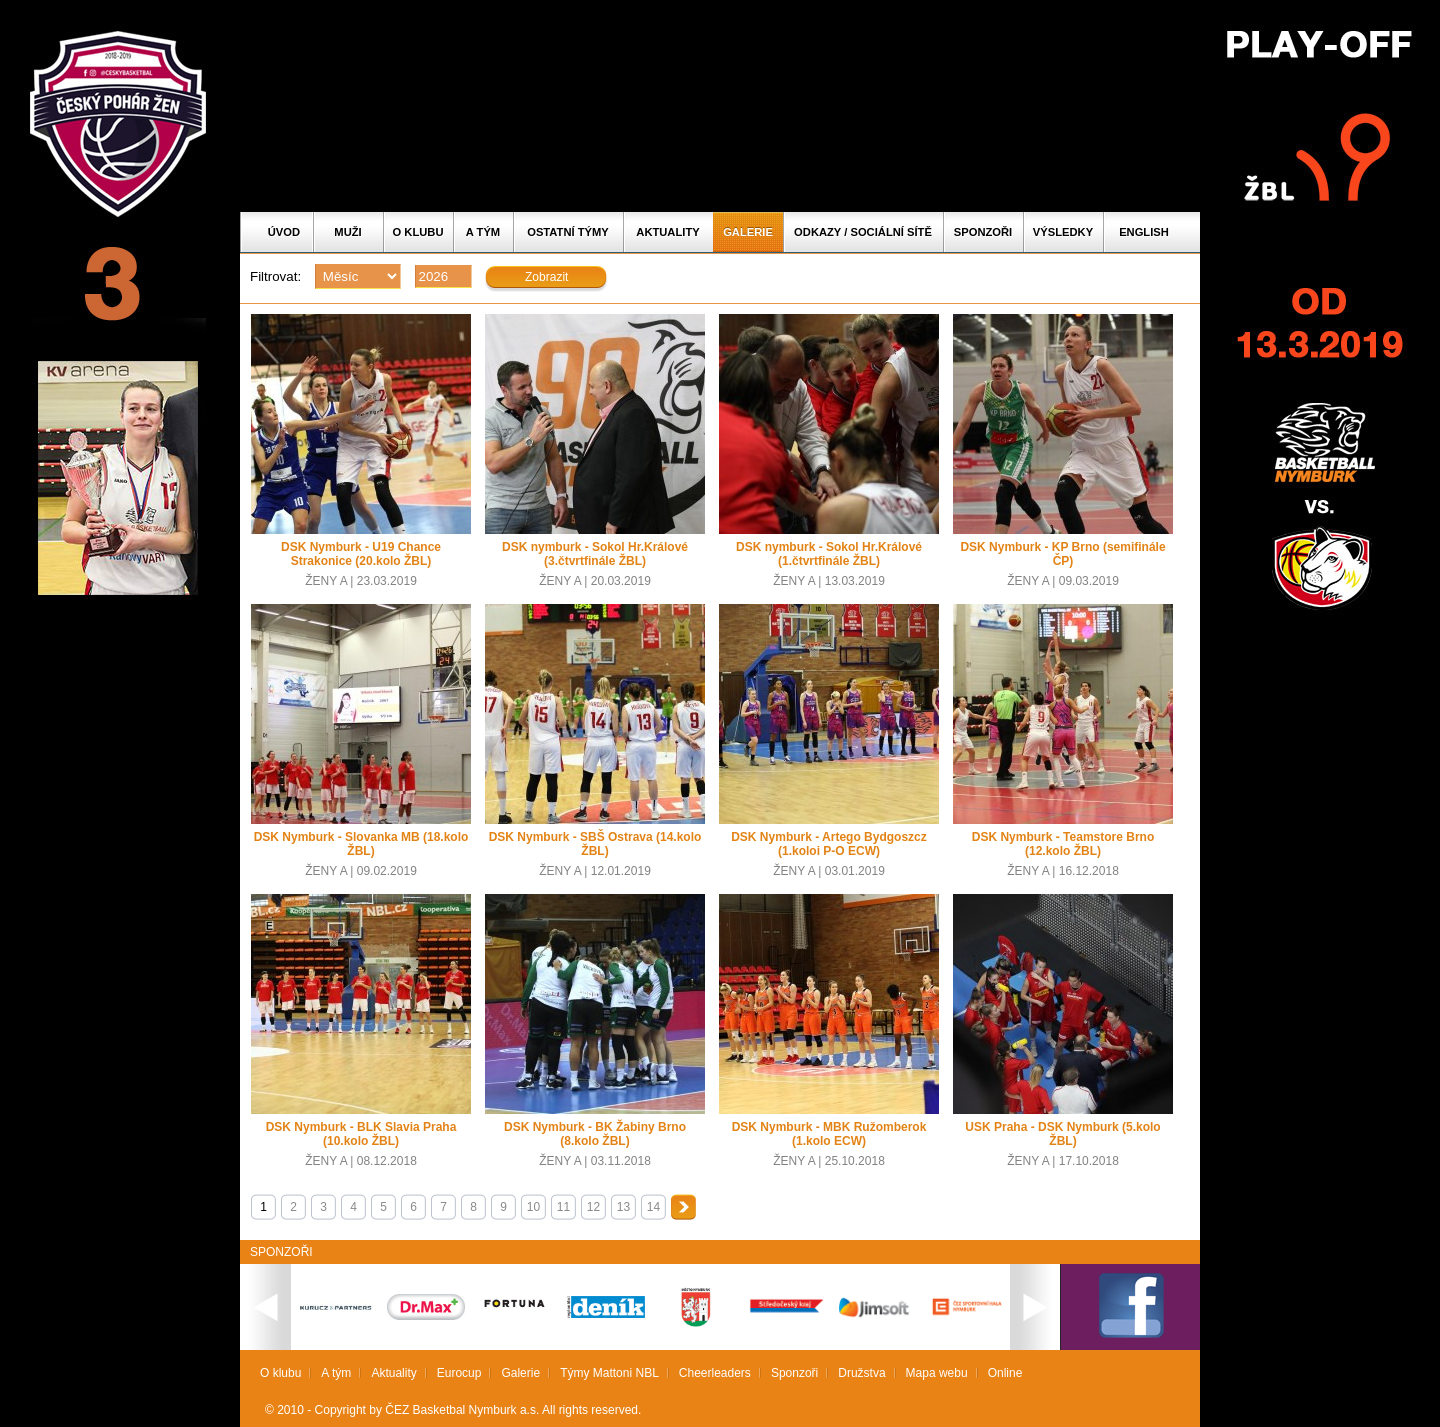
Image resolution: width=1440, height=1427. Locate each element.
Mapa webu (937, 1373)
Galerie (748, 232)
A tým (483, 232)
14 (653, 1207)
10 (533, 1207)
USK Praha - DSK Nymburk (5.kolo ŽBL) (1062, 1134)
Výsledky (1063, 232)
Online (1005, 1373)
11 (563, 1207)
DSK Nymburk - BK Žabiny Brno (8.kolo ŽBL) (595, 1134)
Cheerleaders (715, 1373)
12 (593, 1207)
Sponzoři (983, 232)
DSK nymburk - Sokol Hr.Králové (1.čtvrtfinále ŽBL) (829, 554)
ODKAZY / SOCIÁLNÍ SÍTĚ (863, 232)
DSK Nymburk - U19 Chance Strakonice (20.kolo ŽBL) (361, 554)
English (1144, 232)
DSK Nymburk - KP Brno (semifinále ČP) (1062, 554)
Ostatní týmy (568, 232)
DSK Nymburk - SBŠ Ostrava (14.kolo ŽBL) (595, 844)
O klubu (418, 232)
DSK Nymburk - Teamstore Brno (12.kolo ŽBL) (1063, 844)
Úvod (284, 232)
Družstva (861, 1373)
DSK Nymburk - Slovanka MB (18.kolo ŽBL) (361, 844)
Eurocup (459, 1373)
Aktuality (667, 232)
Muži (347, 232)
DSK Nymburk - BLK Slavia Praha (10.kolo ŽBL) (361, 1134)
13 (623, 1207)
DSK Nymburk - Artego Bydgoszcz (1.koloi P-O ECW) (829, 844)
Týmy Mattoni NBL (609, 1373)
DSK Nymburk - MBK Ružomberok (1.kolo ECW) (829, 1134)
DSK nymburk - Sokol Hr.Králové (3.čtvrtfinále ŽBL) (595, 554)
